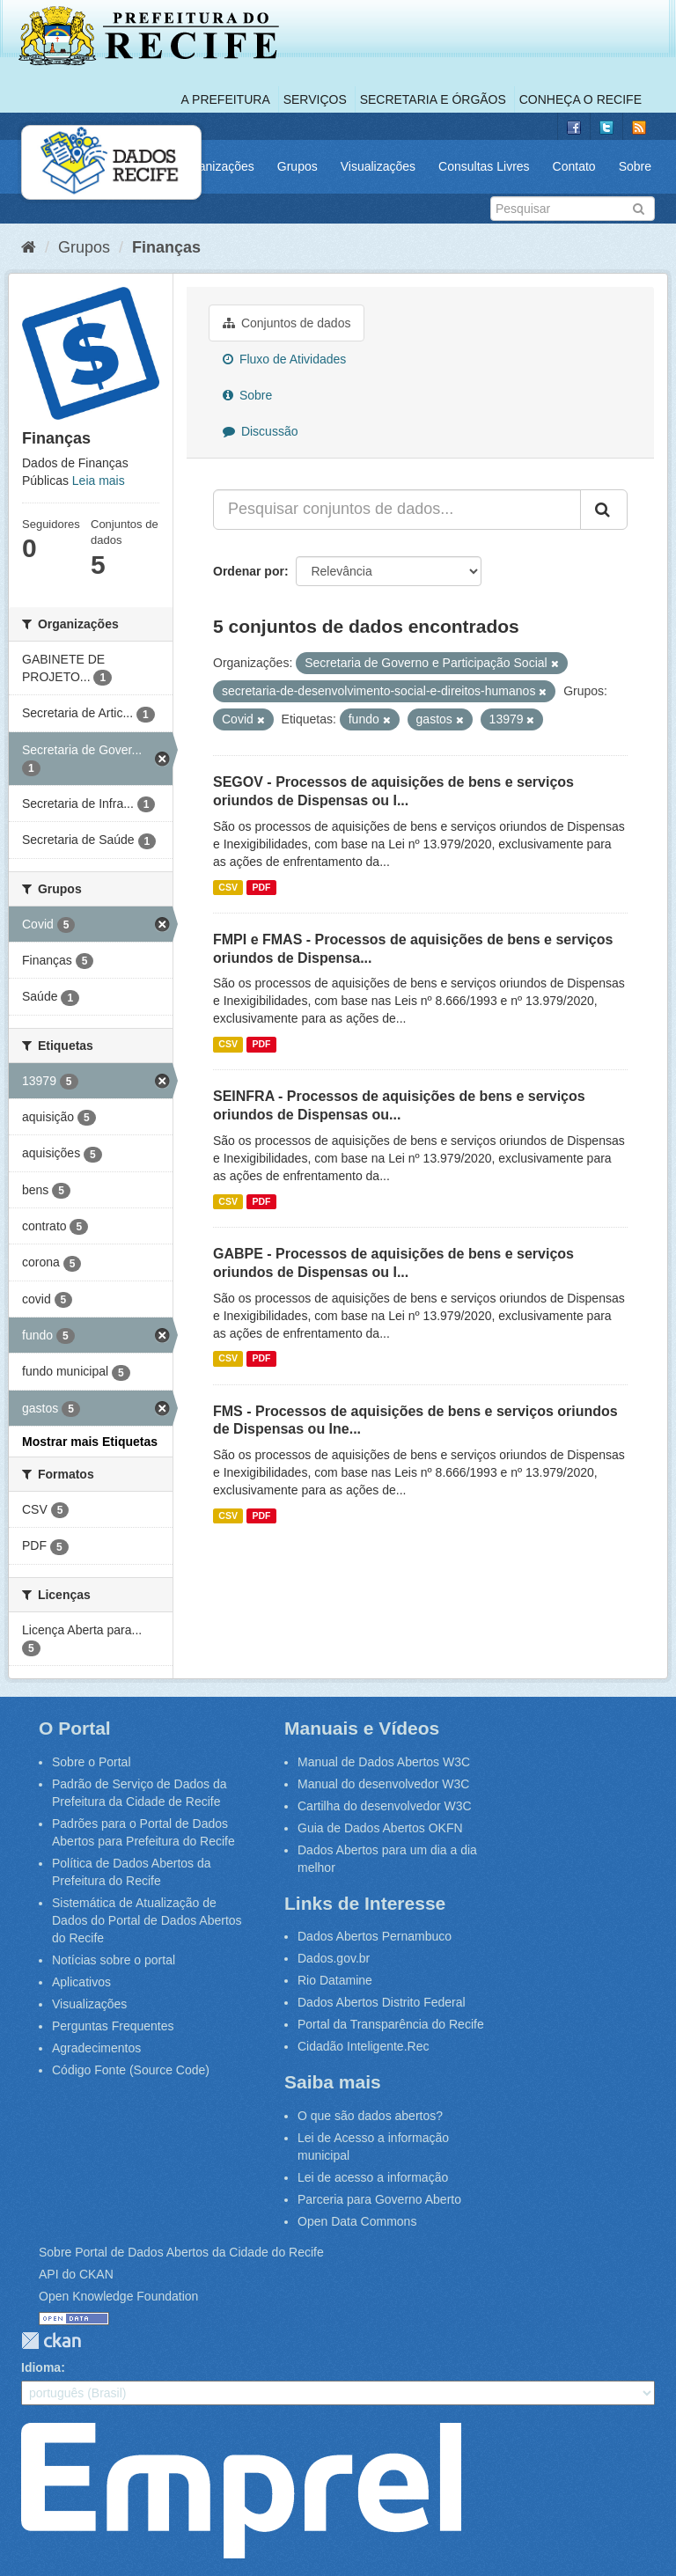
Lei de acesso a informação (373, 2177)
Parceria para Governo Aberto (379, 2199)
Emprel (241, 2490)
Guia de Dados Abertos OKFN (380, 1828)
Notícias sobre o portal (113, 1960)
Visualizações (378, 166)
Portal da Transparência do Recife (391, 2024)
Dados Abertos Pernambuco (375, 1936)
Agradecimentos (96, 2048)
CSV (228, 887)
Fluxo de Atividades (284, 359)
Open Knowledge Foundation (118, 2296)
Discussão (260, 431)
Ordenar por (248, 571)
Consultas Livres (484, 166)
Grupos (297, 166)
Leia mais (98, 480)
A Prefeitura (225, 99)
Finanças (166, 247)
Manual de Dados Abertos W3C (384, 1762)
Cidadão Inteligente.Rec (363, 2046)
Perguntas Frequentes (113, 2026)
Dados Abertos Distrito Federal (382, 2002)
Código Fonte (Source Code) (130, 2070)
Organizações (216, 166)
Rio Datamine (335, 1980)
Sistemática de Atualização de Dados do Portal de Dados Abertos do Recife (147, 1920)
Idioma (41, 2367)
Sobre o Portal (91, 1762)
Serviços (315, 99)
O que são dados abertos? (370, 2116)
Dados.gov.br (334, 1958)
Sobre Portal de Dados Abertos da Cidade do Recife (181, 2252)
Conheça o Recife (580, 99)
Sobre (635, 166)
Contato (574, 166)
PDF (261, 887)
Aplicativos (81, 1982)
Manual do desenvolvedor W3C (383, 1784)
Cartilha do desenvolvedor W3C (385, 1806)
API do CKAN (76, 2274)
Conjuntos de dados (286, 323)
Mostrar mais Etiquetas (90, 1442)
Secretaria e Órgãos (433, 99)
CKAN (51, 2340)
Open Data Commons (357, 2221)
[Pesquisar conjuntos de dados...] (397, 509)
